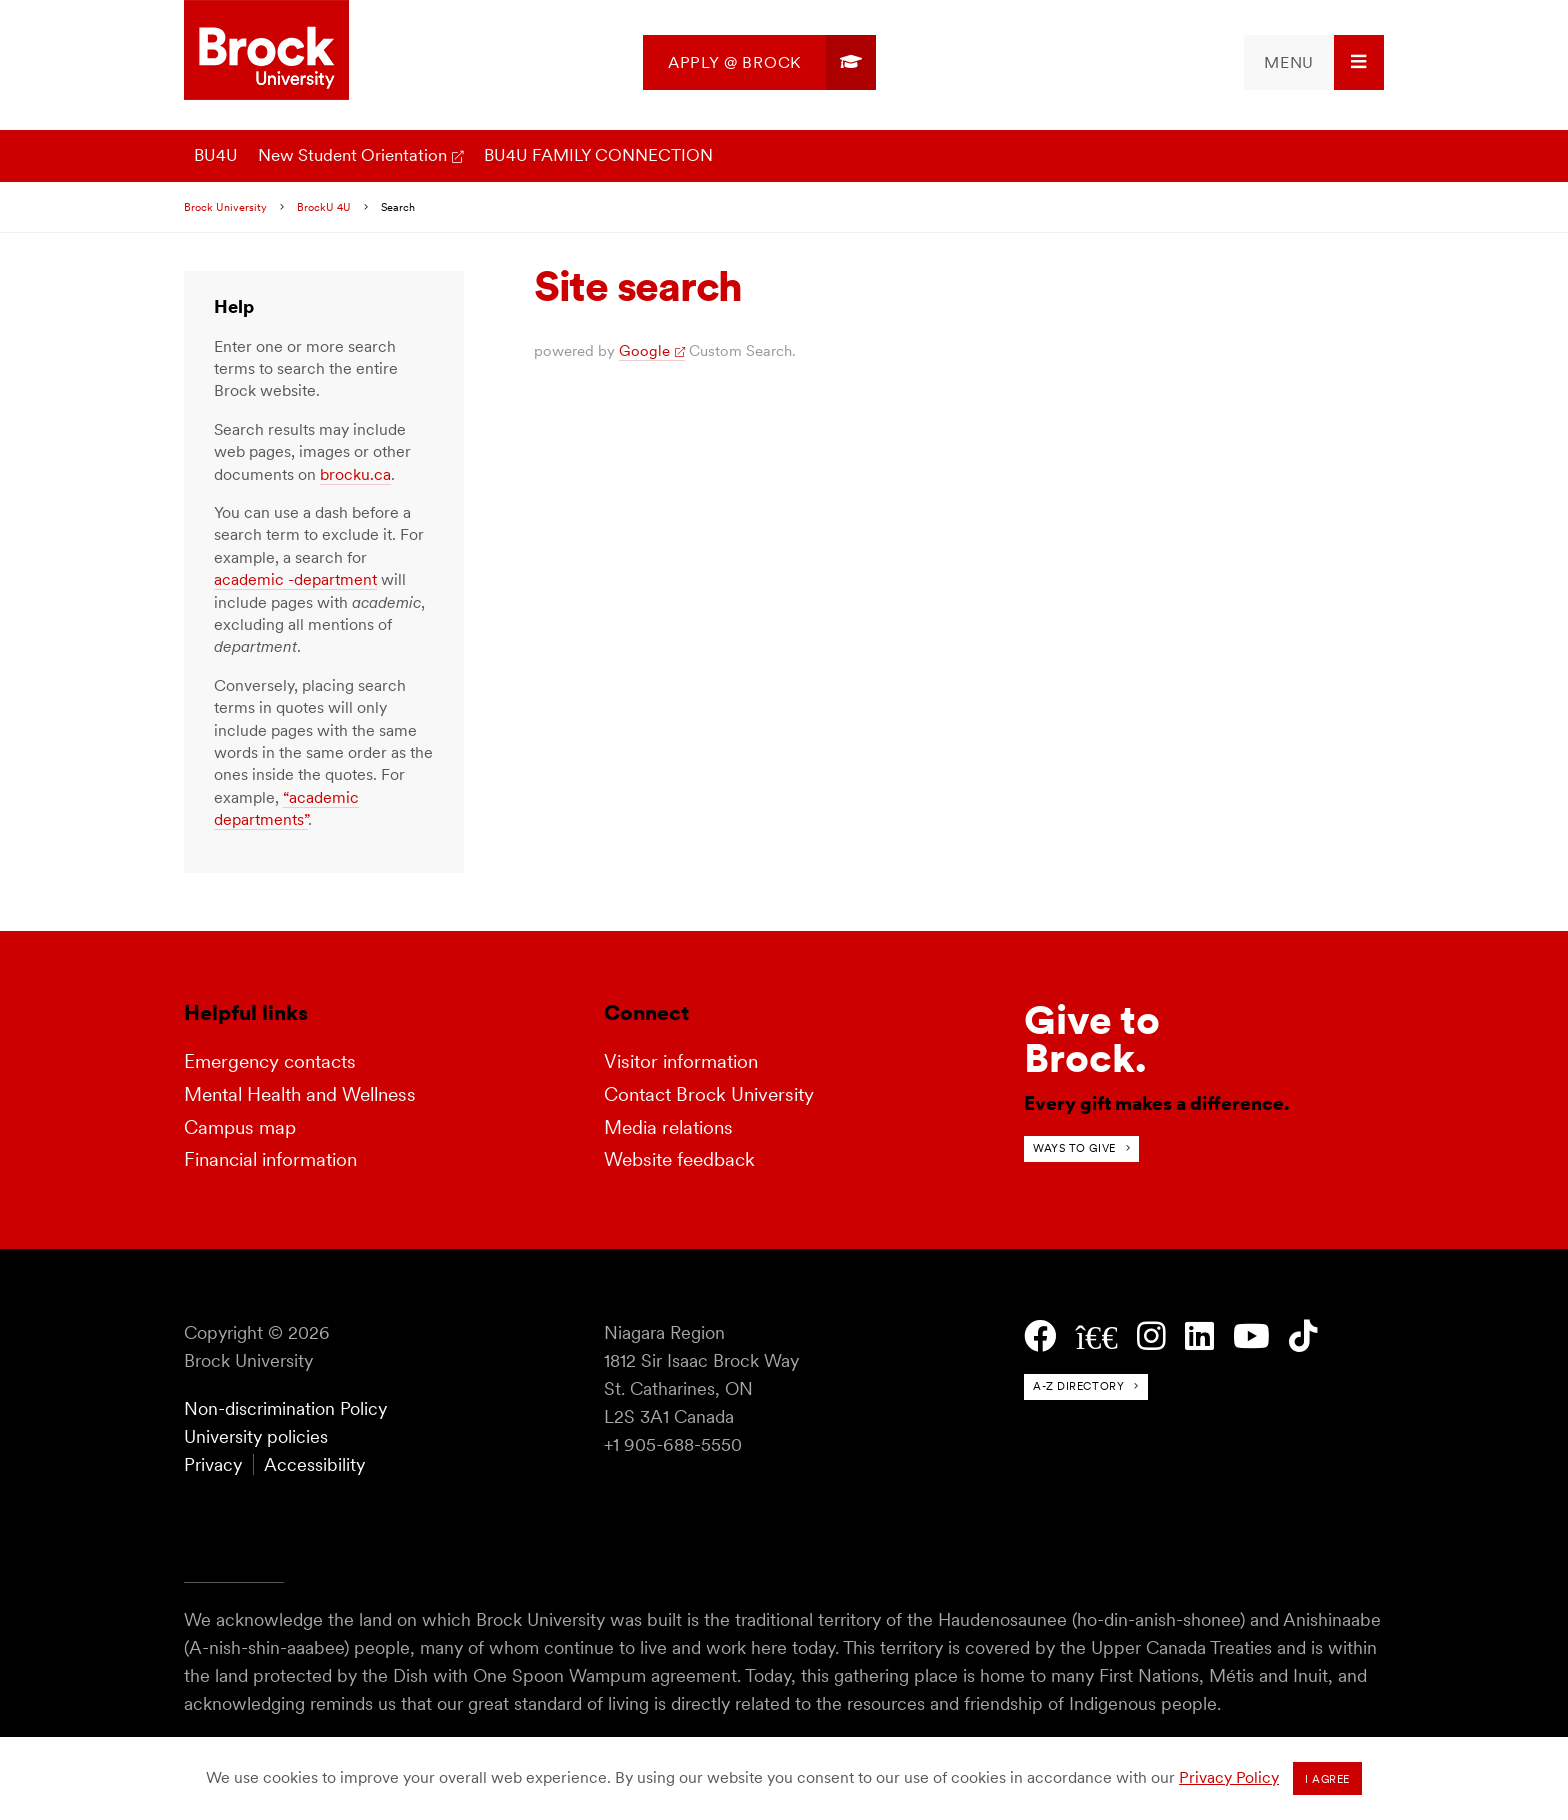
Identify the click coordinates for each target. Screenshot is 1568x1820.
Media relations (668, 1127)
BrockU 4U (324, 207)
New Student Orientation (352, 155)
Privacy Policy (1229, 1777)
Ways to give (1074, 1148)
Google (644, 350)
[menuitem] (759, 62)
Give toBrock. (1092, 1039)
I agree (1327, 1779)
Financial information (270, 1159)
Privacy (213, 1464)
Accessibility (314, 1464)
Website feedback (679, 1159)
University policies (256, 1436)
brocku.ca (355, 474)
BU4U (216, 155)
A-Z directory (1078, 1386)
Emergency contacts (270, 1061)
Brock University (225, 207)
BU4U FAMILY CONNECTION (598, 155)
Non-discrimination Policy (285, 1408)
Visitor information (681, 1061)
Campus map (240, 1127)
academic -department (295, 579)
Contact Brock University (709, 1094)
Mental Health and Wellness (300, 1094)
